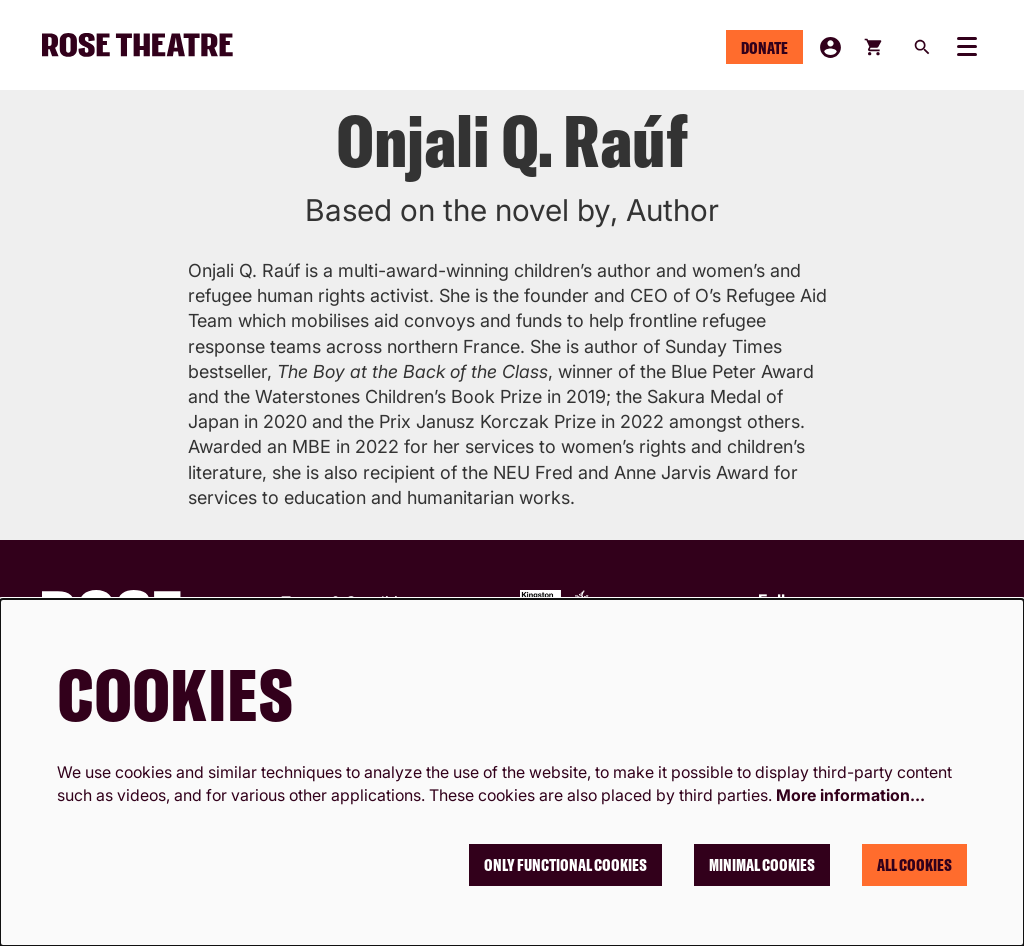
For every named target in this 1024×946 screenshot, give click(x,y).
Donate (764, 48)
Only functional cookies (565, 865)
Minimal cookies (762, 865)
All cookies (914, 865)
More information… (850, 795)
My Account (830, 47)
